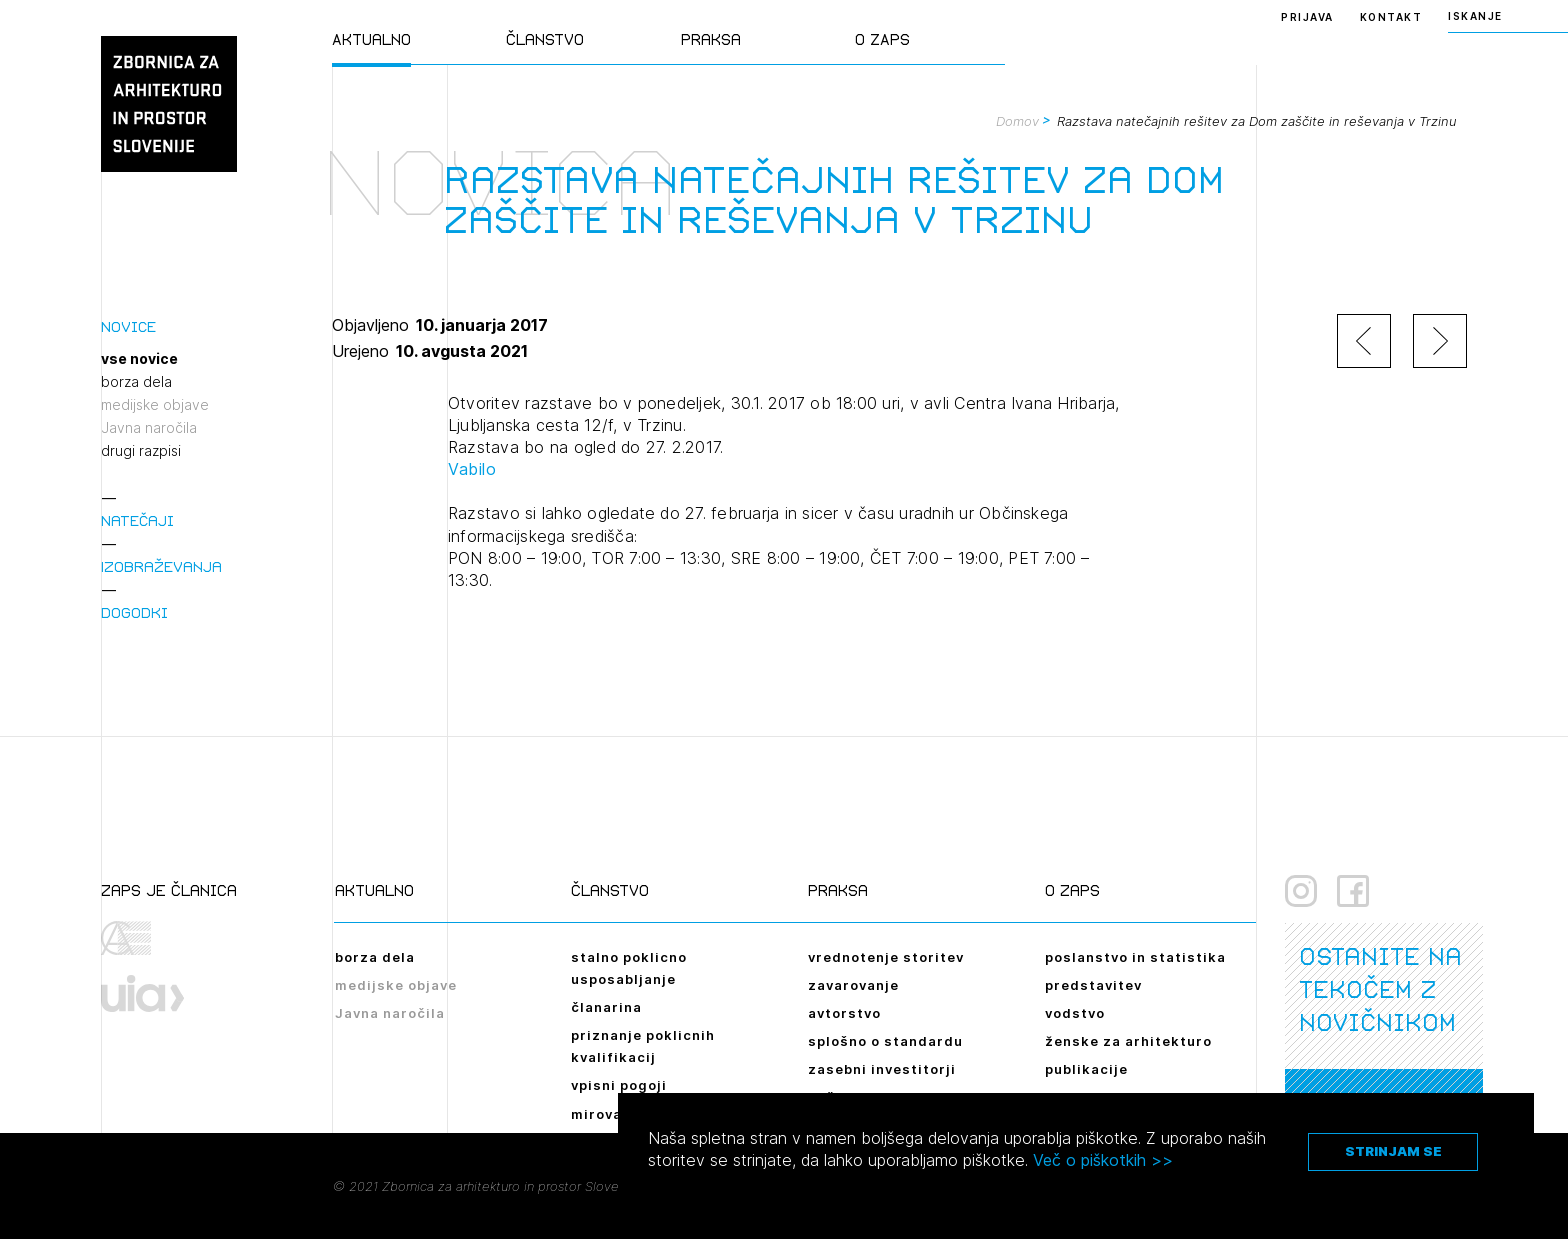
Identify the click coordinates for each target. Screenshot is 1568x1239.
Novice (128, 326)
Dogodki (134, 612)
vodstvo (1075, 1013)
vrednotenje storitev (886, 957)
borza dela (136, 382)
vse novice (139, 359)
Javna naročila (149, 428)
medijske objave (155, 405)
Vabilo (472, 469)
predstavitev (1093, 985)
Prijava (1307, 17)
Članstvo (545, 39)
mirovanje (608, 1114)
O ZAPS (882, 39)
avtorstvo (844, 1013)
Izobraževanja (161, 566)
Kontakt (1391, 17)
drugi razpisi (141, 451)
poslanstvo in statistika (1135, 957)
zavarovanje (853, 985)
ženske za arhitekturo (1128, 1041)
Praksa (711, 39)
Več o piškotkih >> (1103, 1160)
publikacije (1086, 1069)
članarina (606, 1007)
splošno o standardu (885, 1041)
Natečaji (137, 520)
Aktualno (371, 39)
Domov (1017, 121)
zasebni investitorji (882, 1069)
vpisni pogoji (619, 1085)
